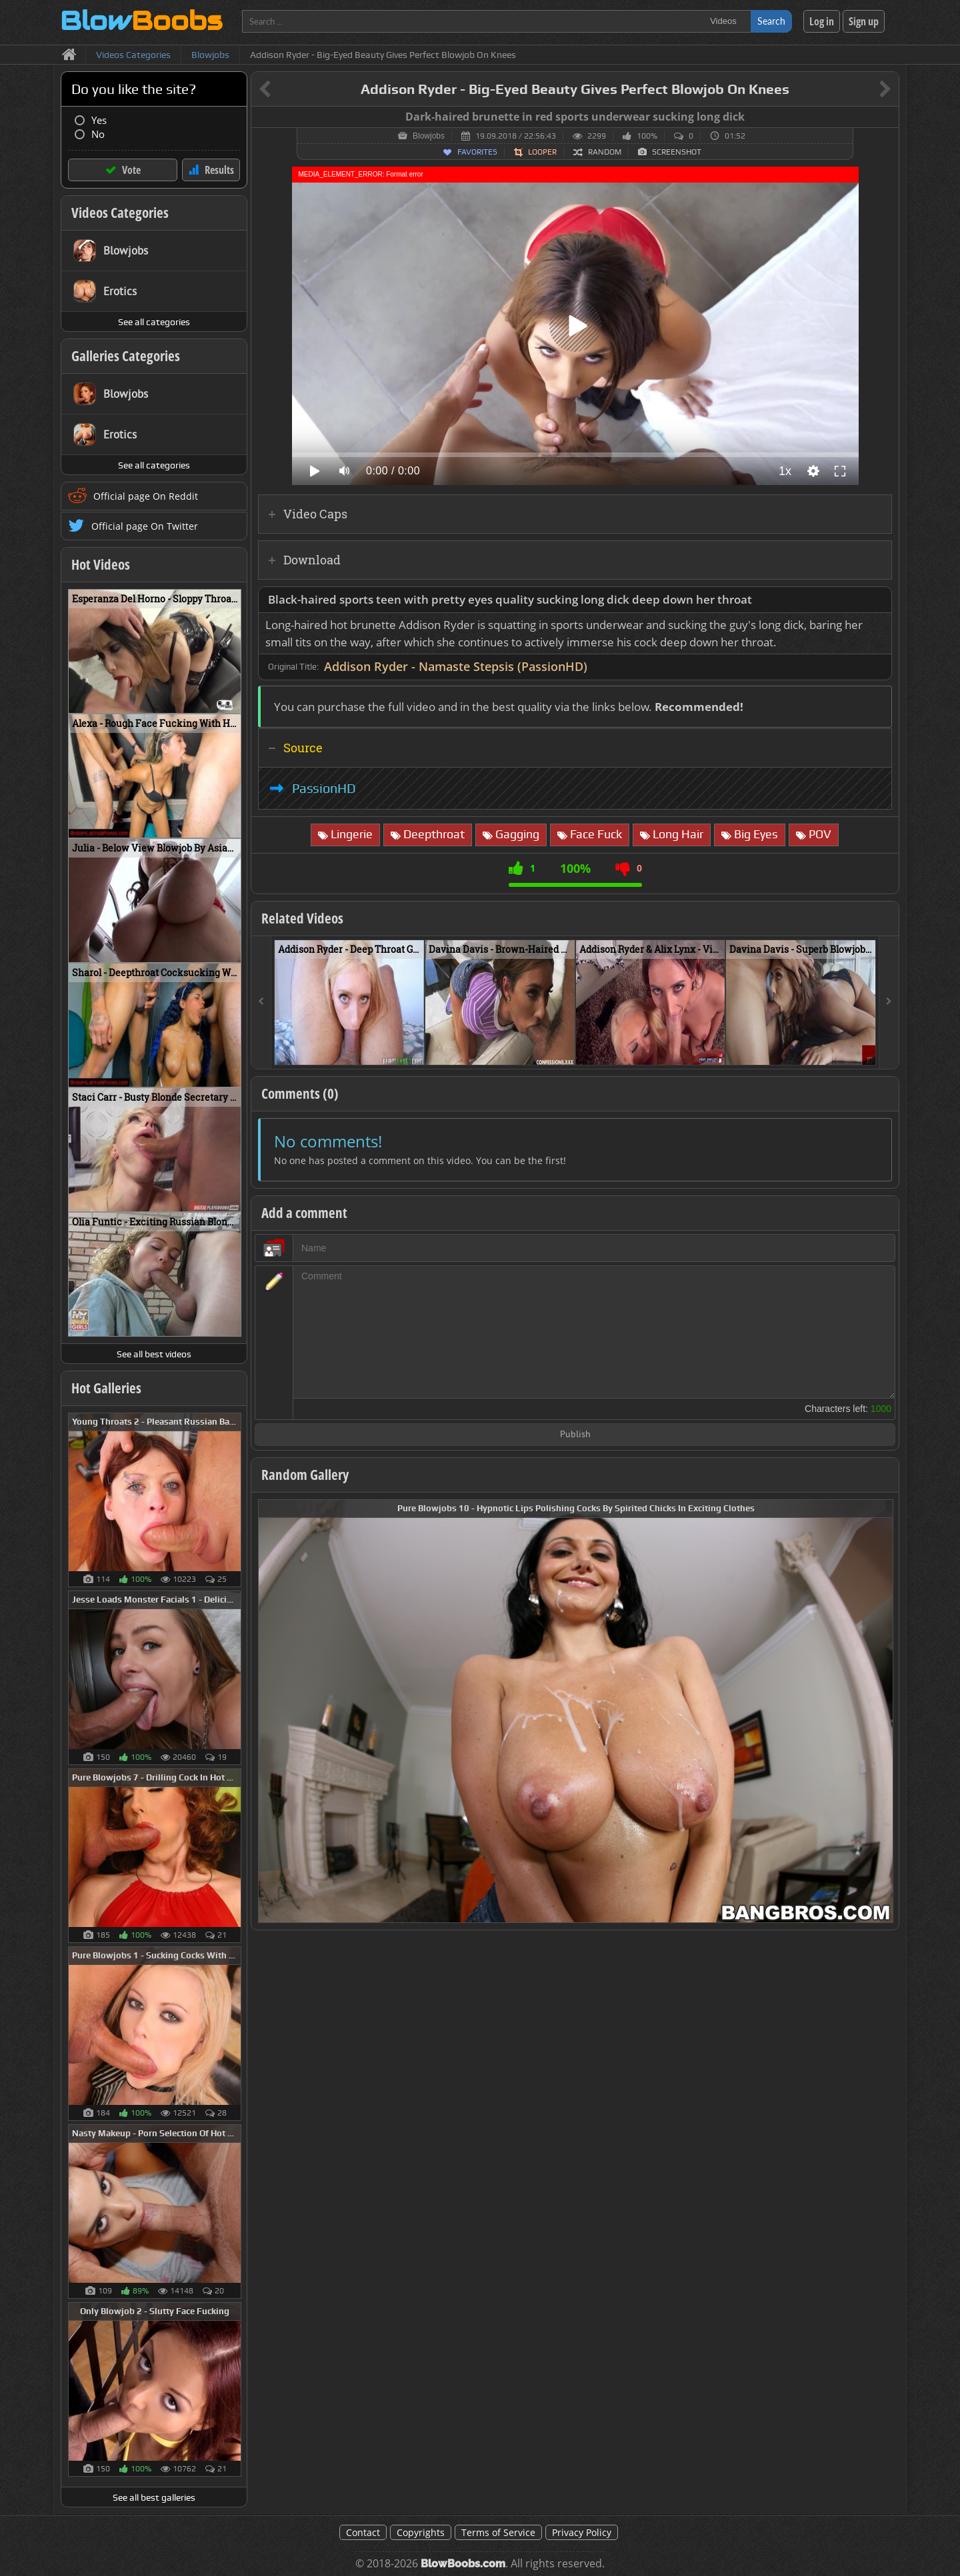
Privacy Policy (581, 2532)
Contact (363, 2532)
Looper (542, 152)
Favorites (477, 152)
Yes (99, 120)
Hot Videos (100, 564)
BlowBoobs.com (463, 2563)
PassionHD (324, 788)
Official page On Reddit (145, 496)
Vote (131, 170)
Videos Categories (120, 212)
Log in (821, 21)
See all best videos (154, 1354)
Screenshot (676, 152)
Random (604, 152)
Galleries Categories (125, 355)
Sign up (864, 21)
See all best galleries (154, 2497)
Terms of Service (498, 2532)
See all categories (154, 322)
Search (771, 21)
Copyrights (421, 2532)
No (98, 134)
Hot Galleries (106, 1388)
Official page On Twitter (144, 526)
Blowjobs (429, 136)
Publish (575, 1435)
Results (219, 170)
